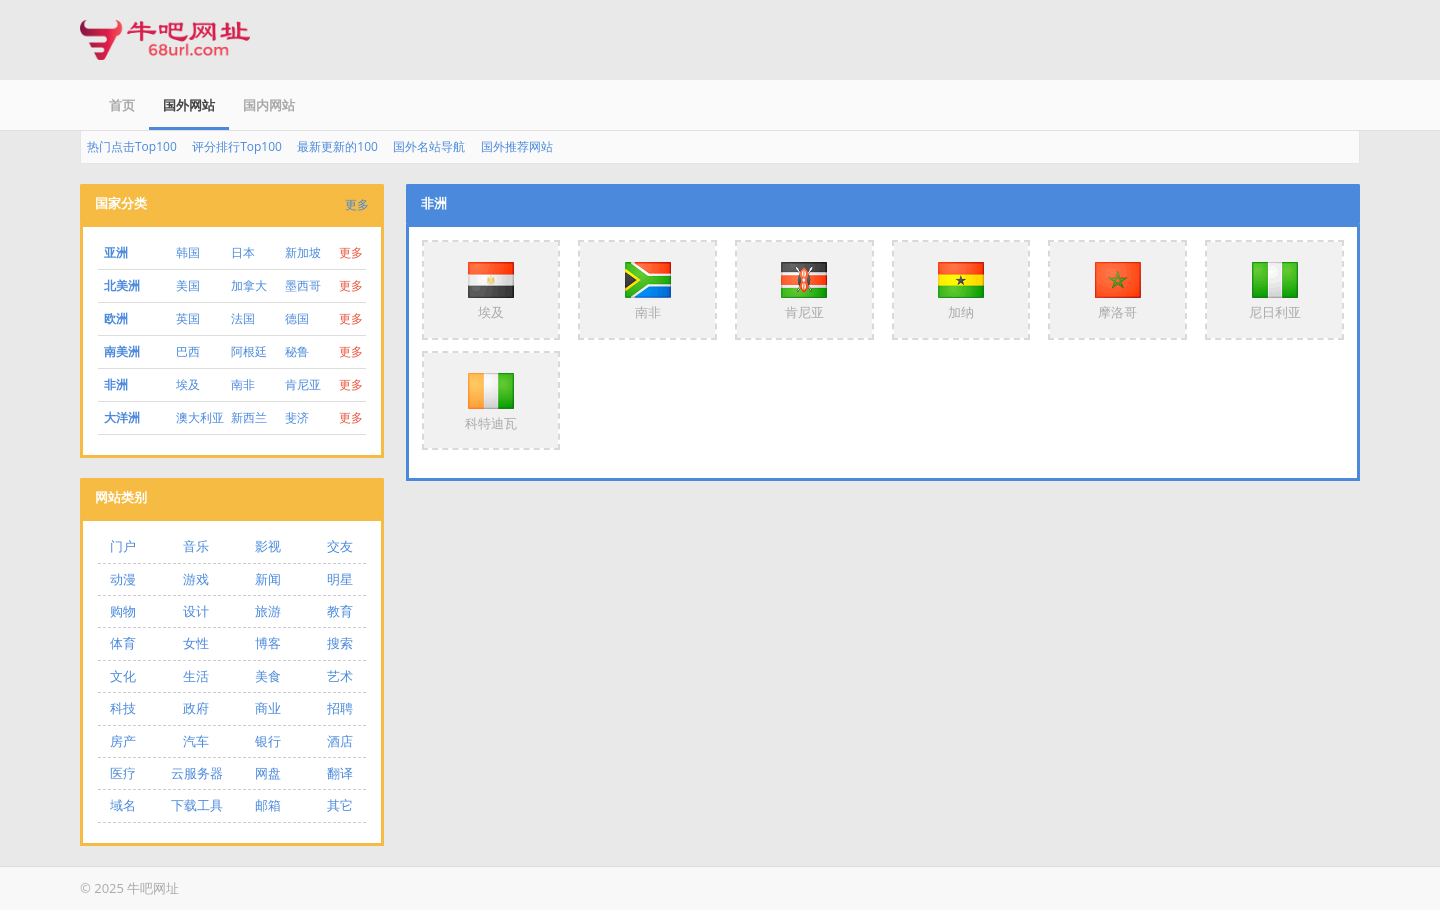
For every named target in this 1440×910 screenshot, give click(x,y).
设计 (196, 611)
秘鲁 (297, 351)
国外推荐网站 (517, 146)
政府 (196, 708)
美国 (188, 285)
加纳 (961, 289)
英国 (188, 318)
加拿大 (249, 285)
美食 (268, 676)
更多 (357, 204)
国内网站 (269, 105)
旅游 (268, 611)
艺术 (340, 676)
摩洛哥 (1118, 289)
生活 (196, 676)
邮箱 (268, 805)
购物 (123, 611)
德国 (297, 318)
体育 (123, 643)
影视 (268, 546)
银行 (268, 741)
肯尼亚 (303, 384)
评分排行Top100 (237, 146)
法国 (243, 318)
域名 (123, 805)
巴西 (188, 351)
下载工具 (197, 805)
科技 (123, 708)
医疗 (123, 773)
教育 (340, 611)
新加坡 (303, 252)
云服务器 (197, 773)
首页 (122, 105)
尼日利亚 (1275, 289)
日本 (243, 252)
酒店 (340, 741)
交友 (340, 546)
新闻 (268, 579)
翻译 (340, 773)
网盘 (268, 773)
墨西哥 (303, 285)
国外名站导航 (429, 146)
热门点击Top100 (132, 146)
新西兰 (249, 417)
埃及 (188, 384)
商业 (268, 708)
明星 (340, 579)
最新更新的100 (337, 146)
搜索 (340, 643)
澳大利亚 (200, 417)
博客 (268, 643)
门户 (123, 546)
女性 (196, 643)
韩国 (188, 252)
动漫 (123, 579)
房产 (123, 741)
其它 (340, 805)
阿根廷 (249, 351)
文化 (123, 676)
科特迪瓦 (491, 400)
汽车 (196, 741)
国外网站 (189, 105)
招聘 (340, 708)
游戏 (196, 579)
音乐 (196, 546)
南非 (243, 384)
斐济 (297, 417)
